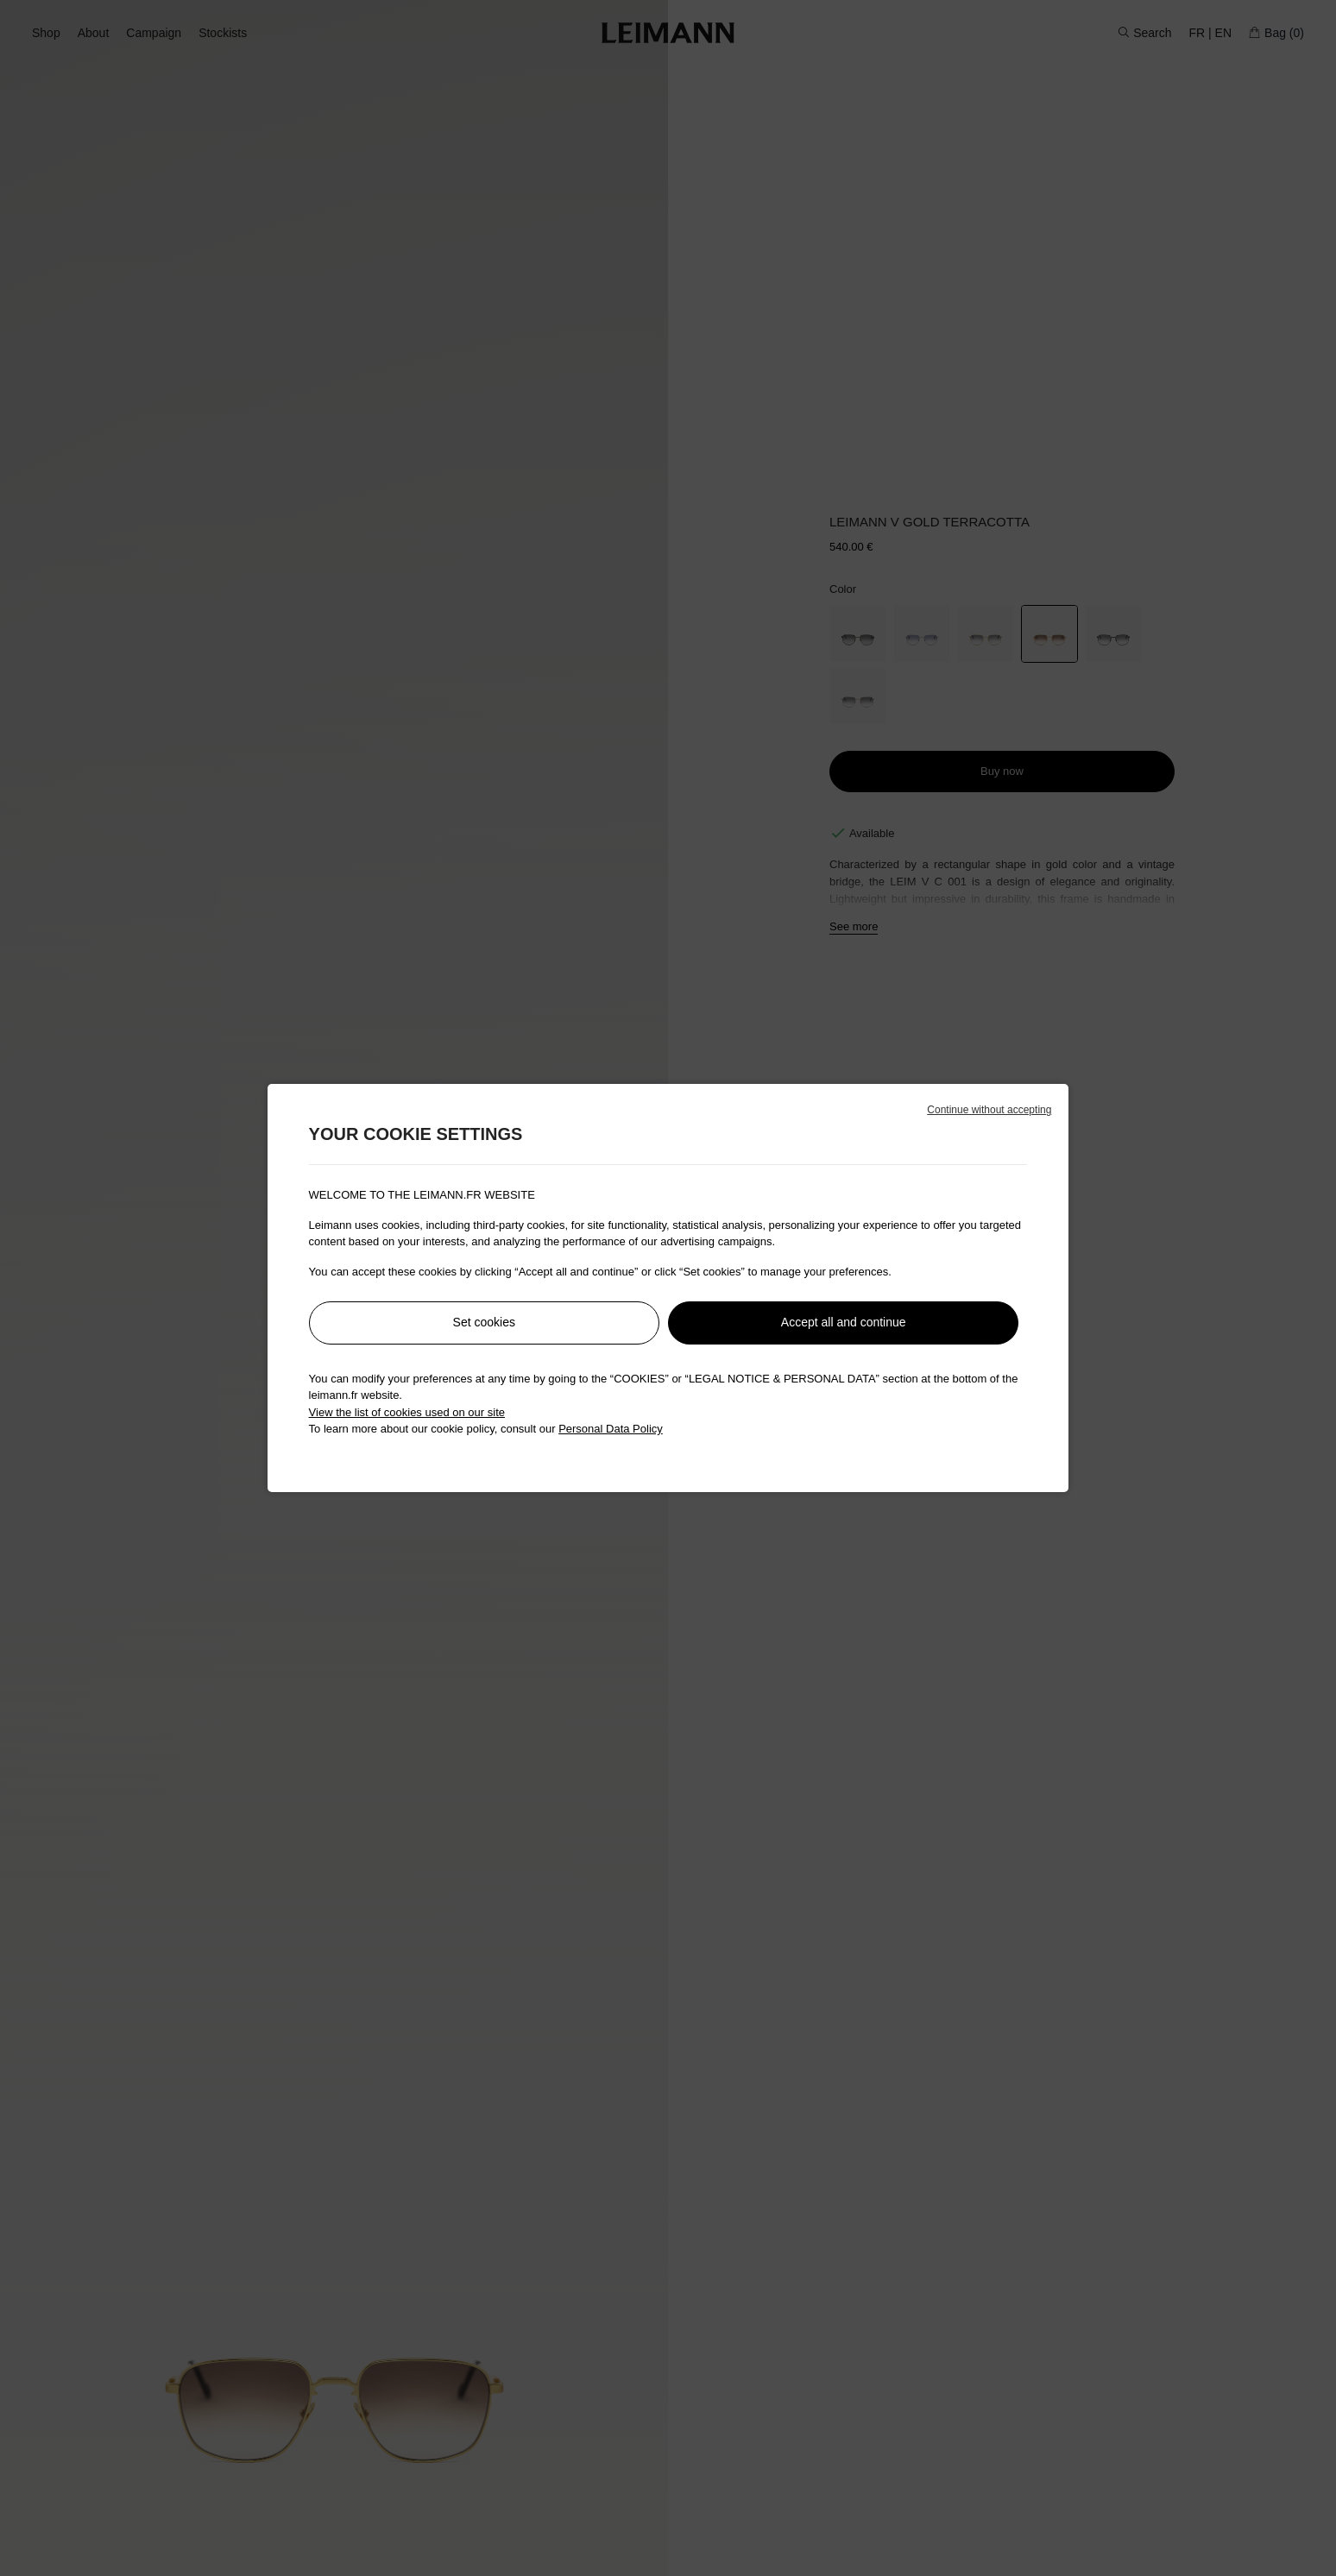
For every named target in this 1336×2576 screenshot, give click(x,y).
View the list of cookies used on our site (407, 1412)
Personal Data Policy (610, 1428)
